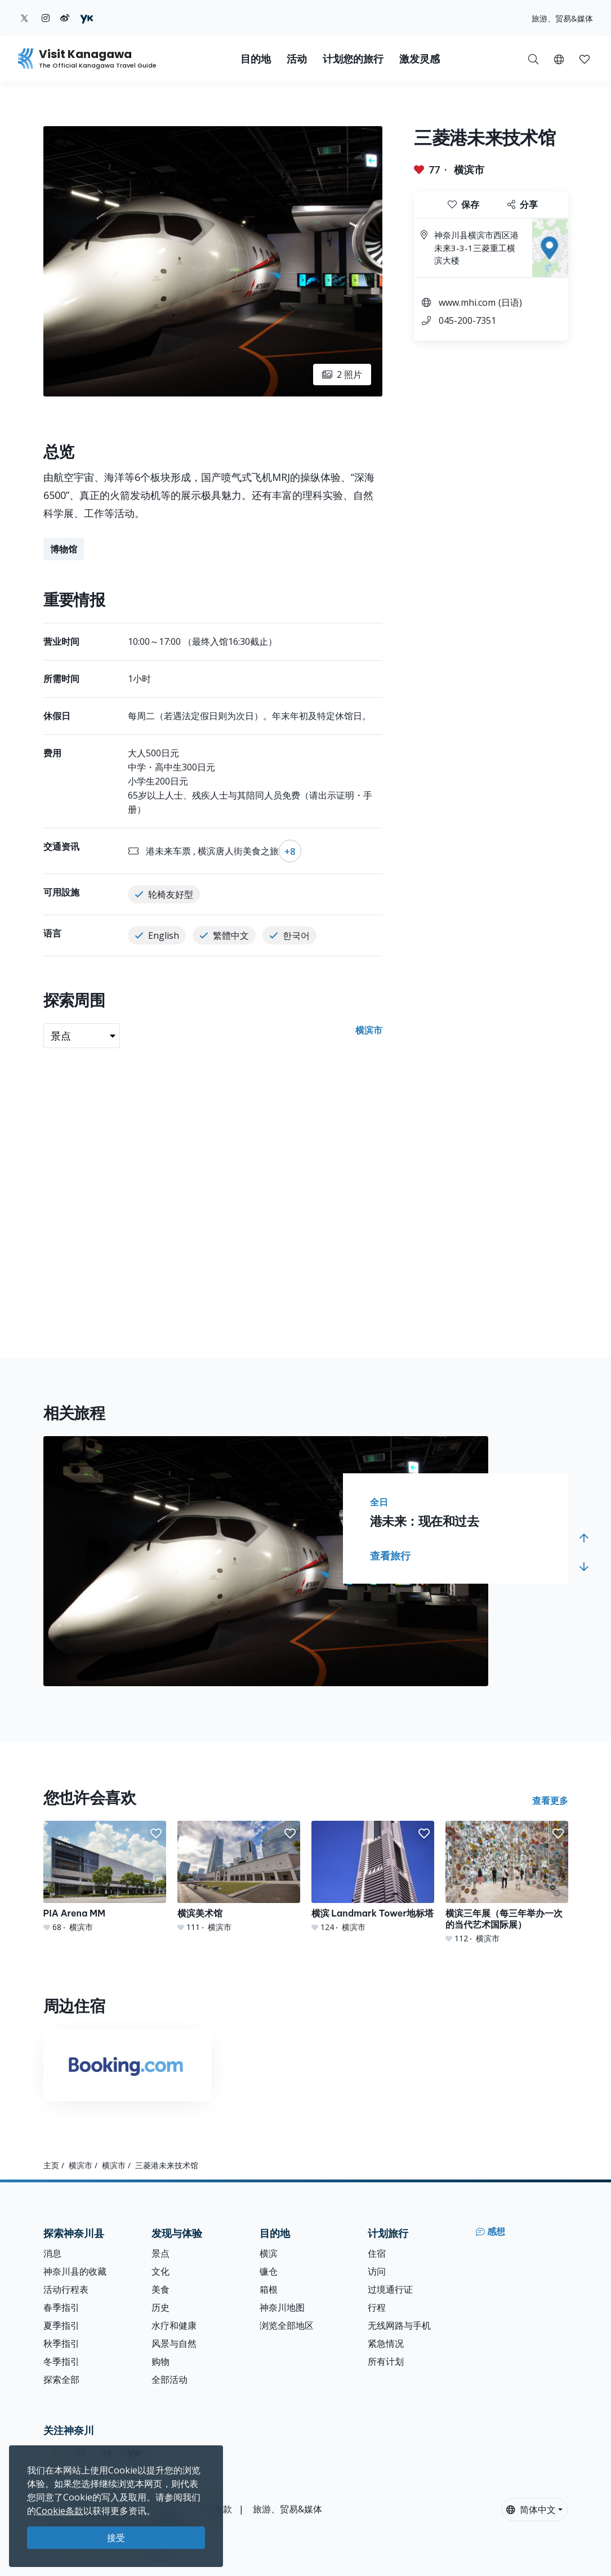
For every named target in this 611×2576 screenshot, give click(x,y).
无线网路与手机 (399, 2325)
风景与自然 (174, 2343)
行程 (377, 2307)
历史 (160, 2307)
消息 (52, 2253)
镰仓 (269, 2271)
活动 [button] (297, 58)
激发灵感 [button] (419, 58)
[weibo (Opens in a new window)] (64, 18)
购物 (160, 2361)
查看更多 (550, 1800)
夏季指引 (61, 2325)
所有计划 (386, 2361)
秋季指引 (61, 2343)
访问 (377, 2271)
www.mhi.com (467, 302)
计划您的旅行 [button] (353, 58)
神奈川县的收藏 (74, 2271)
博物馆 (63, 549)
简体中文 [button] (531, 2509)
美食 (160, 2289)
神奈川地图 (282, 2307)
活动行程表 (65, 2289)
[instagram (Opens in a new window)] (46, 18)
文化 (160, 2271)
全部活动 (169, 2379)
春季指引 (61, 2307)
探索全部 (61, 2379)
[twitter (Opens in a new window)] (24, 18)
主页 (51, 2165)
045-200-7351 (467, 320)
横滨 (269, 2253)
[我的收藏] (584, 58)
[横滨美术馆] (238, 1876)
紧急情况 (386, 2343)
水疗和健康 (174, 2325)
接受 (116, 2538)
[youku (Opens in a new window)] (87, 18)
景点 (160, 2253)
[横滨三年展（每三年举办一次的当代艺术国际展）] (506, 1882)
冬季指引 (61, 2361)
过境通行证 (390, 2289)
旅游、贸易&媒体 (562, 18)
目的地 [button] (255, 58)
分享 (522, 204)
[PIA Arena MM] (104, 1876)
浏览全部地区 (287, 2325)
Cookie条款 (59, 2510)
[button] (559, 58)
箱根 (269, 2289)
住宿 (377, 2253)
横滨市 (469, 169)
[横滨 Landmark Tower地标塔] (372, 1876)
